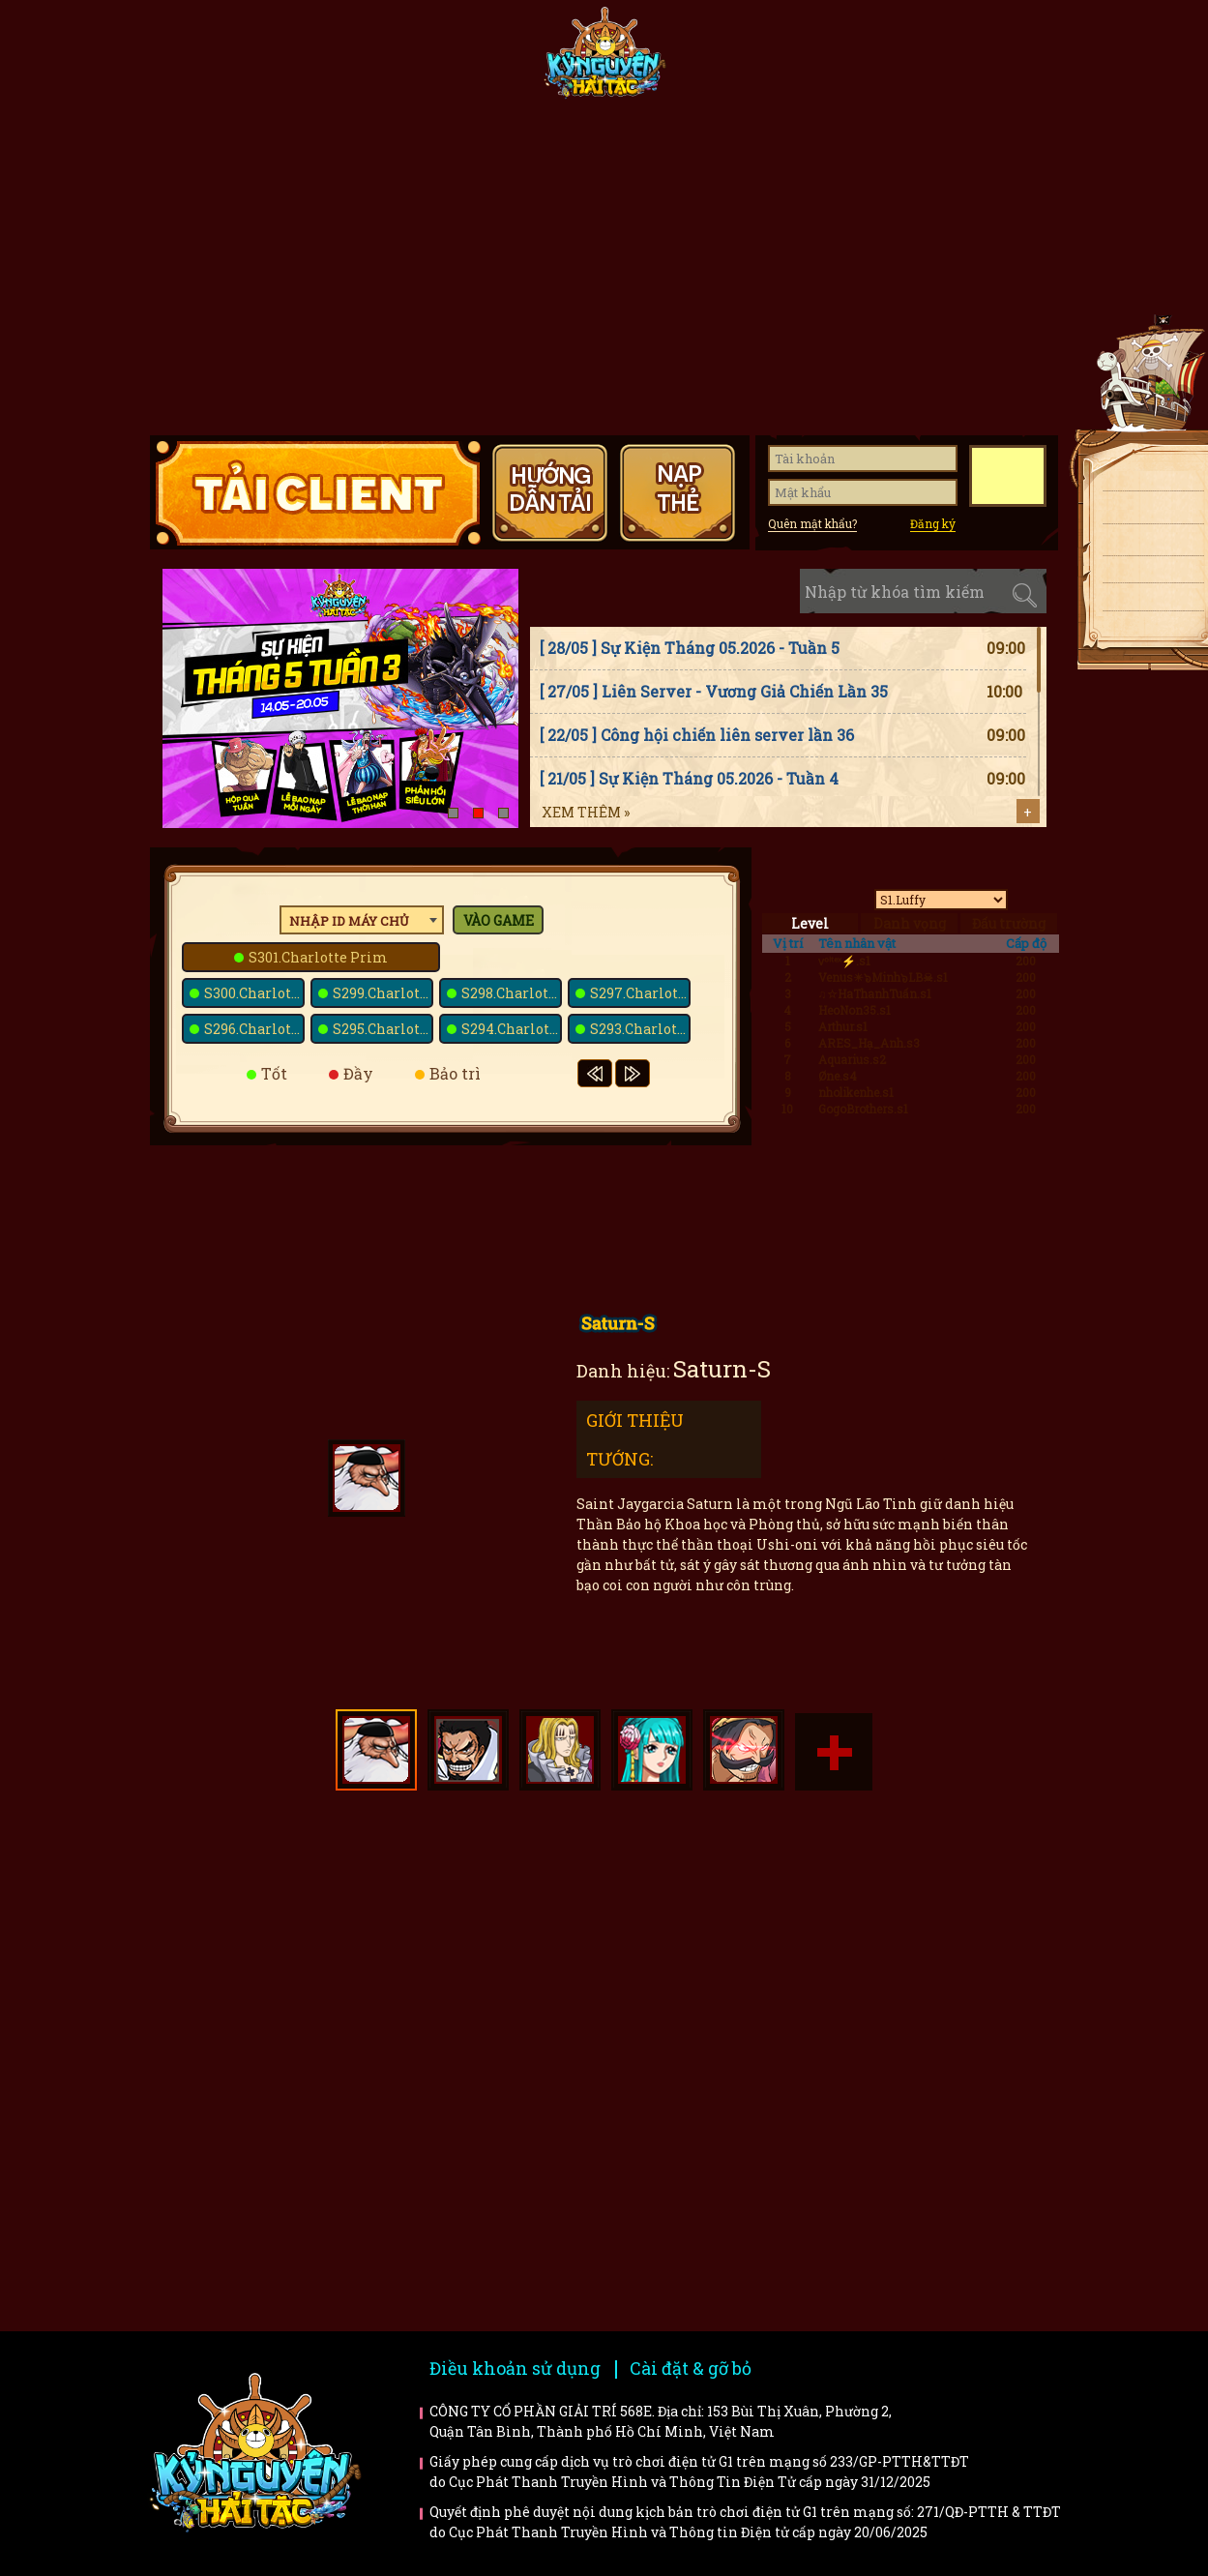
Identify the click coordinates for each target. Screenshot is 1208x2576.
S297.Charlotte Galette (640, 993)
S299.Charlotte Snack (383, 993)
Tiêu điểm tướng (739, 60)
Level (810, 923)
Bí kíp (701, 2023)
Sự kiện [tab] (662, 592)
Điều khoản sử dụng (515, 2368)
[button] (453, 813)
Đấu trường (1009, 923)
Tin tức (338, 60)
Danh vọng (909, 923)
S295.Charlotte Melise (383, 1029)
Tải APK (1146, 510)
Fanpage (465, 60)
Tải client (1146, 479)
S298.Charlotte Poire (511, 993)
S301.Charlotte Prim (318, 957)
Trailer (936, 2023)
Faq (936, 1895)
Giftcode (866, 60)
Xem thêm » (586, 812)
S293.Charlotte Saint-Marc (640, 1029)
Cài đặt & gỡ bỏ (690, 2368)
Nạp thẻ (1146, 544)
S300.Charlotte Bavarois (254, 993)
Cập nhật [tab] (751, 592)
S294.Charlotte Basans (511, 1029)
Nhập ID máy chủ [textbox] (349, 921)
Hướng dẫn (992, 60)
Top (1156, 687)
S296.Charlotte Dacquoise (254, 1029)
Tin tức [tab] (573, 592)
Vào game (498, 920)
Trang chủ (212, 60)
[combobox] (362, 919)
